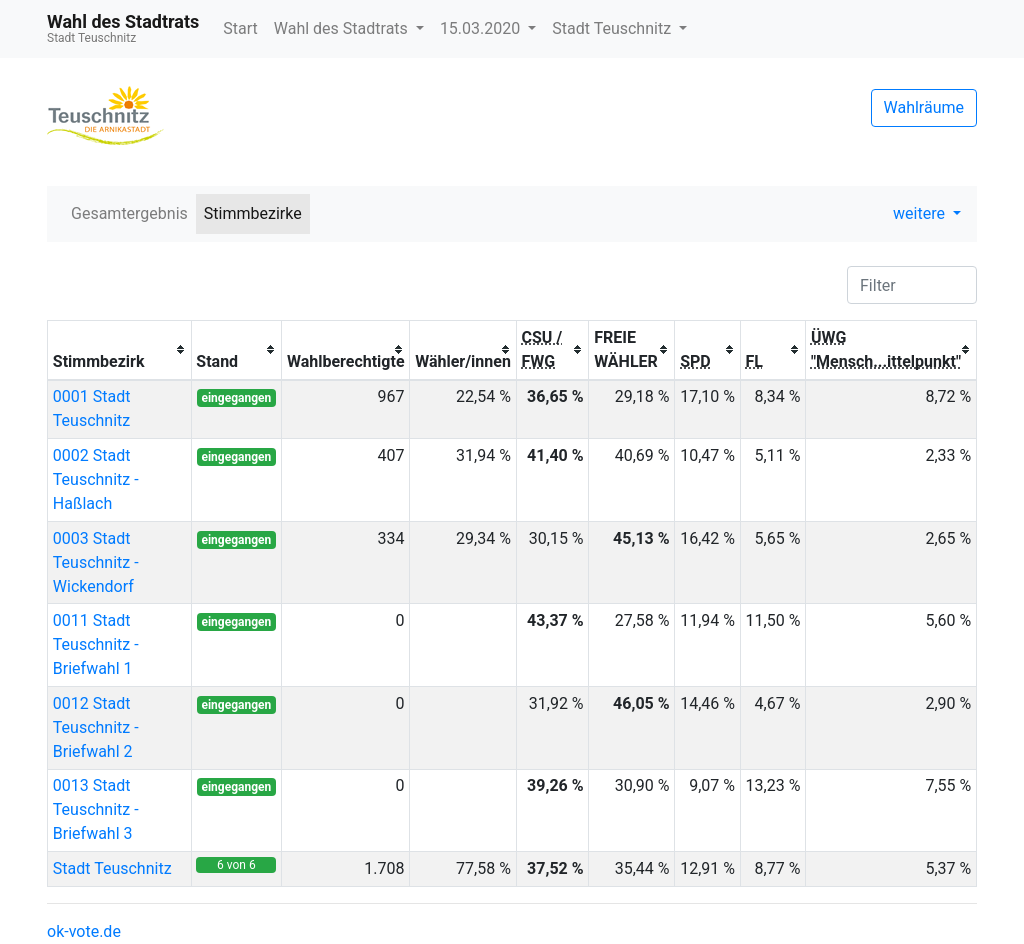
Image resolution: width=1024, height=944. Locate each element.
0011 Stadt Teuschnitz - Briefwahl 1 (96, 644)
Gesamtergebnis (129, 213)
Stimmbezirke (253, 213)
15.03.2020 (482, 28)
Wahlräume (924, 107)
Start (240, 28)
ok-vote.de (84, 931)
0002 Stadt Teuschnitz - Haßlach (96, 479)
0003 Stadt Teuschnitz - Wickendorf (96, 562)
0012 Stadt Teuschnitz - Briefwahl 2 (96, 727)
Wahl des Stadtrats (343, 28)
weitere (921, 213)
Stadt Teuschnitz (613, 28)
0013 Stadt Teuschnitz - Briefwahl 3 (96, 809)
